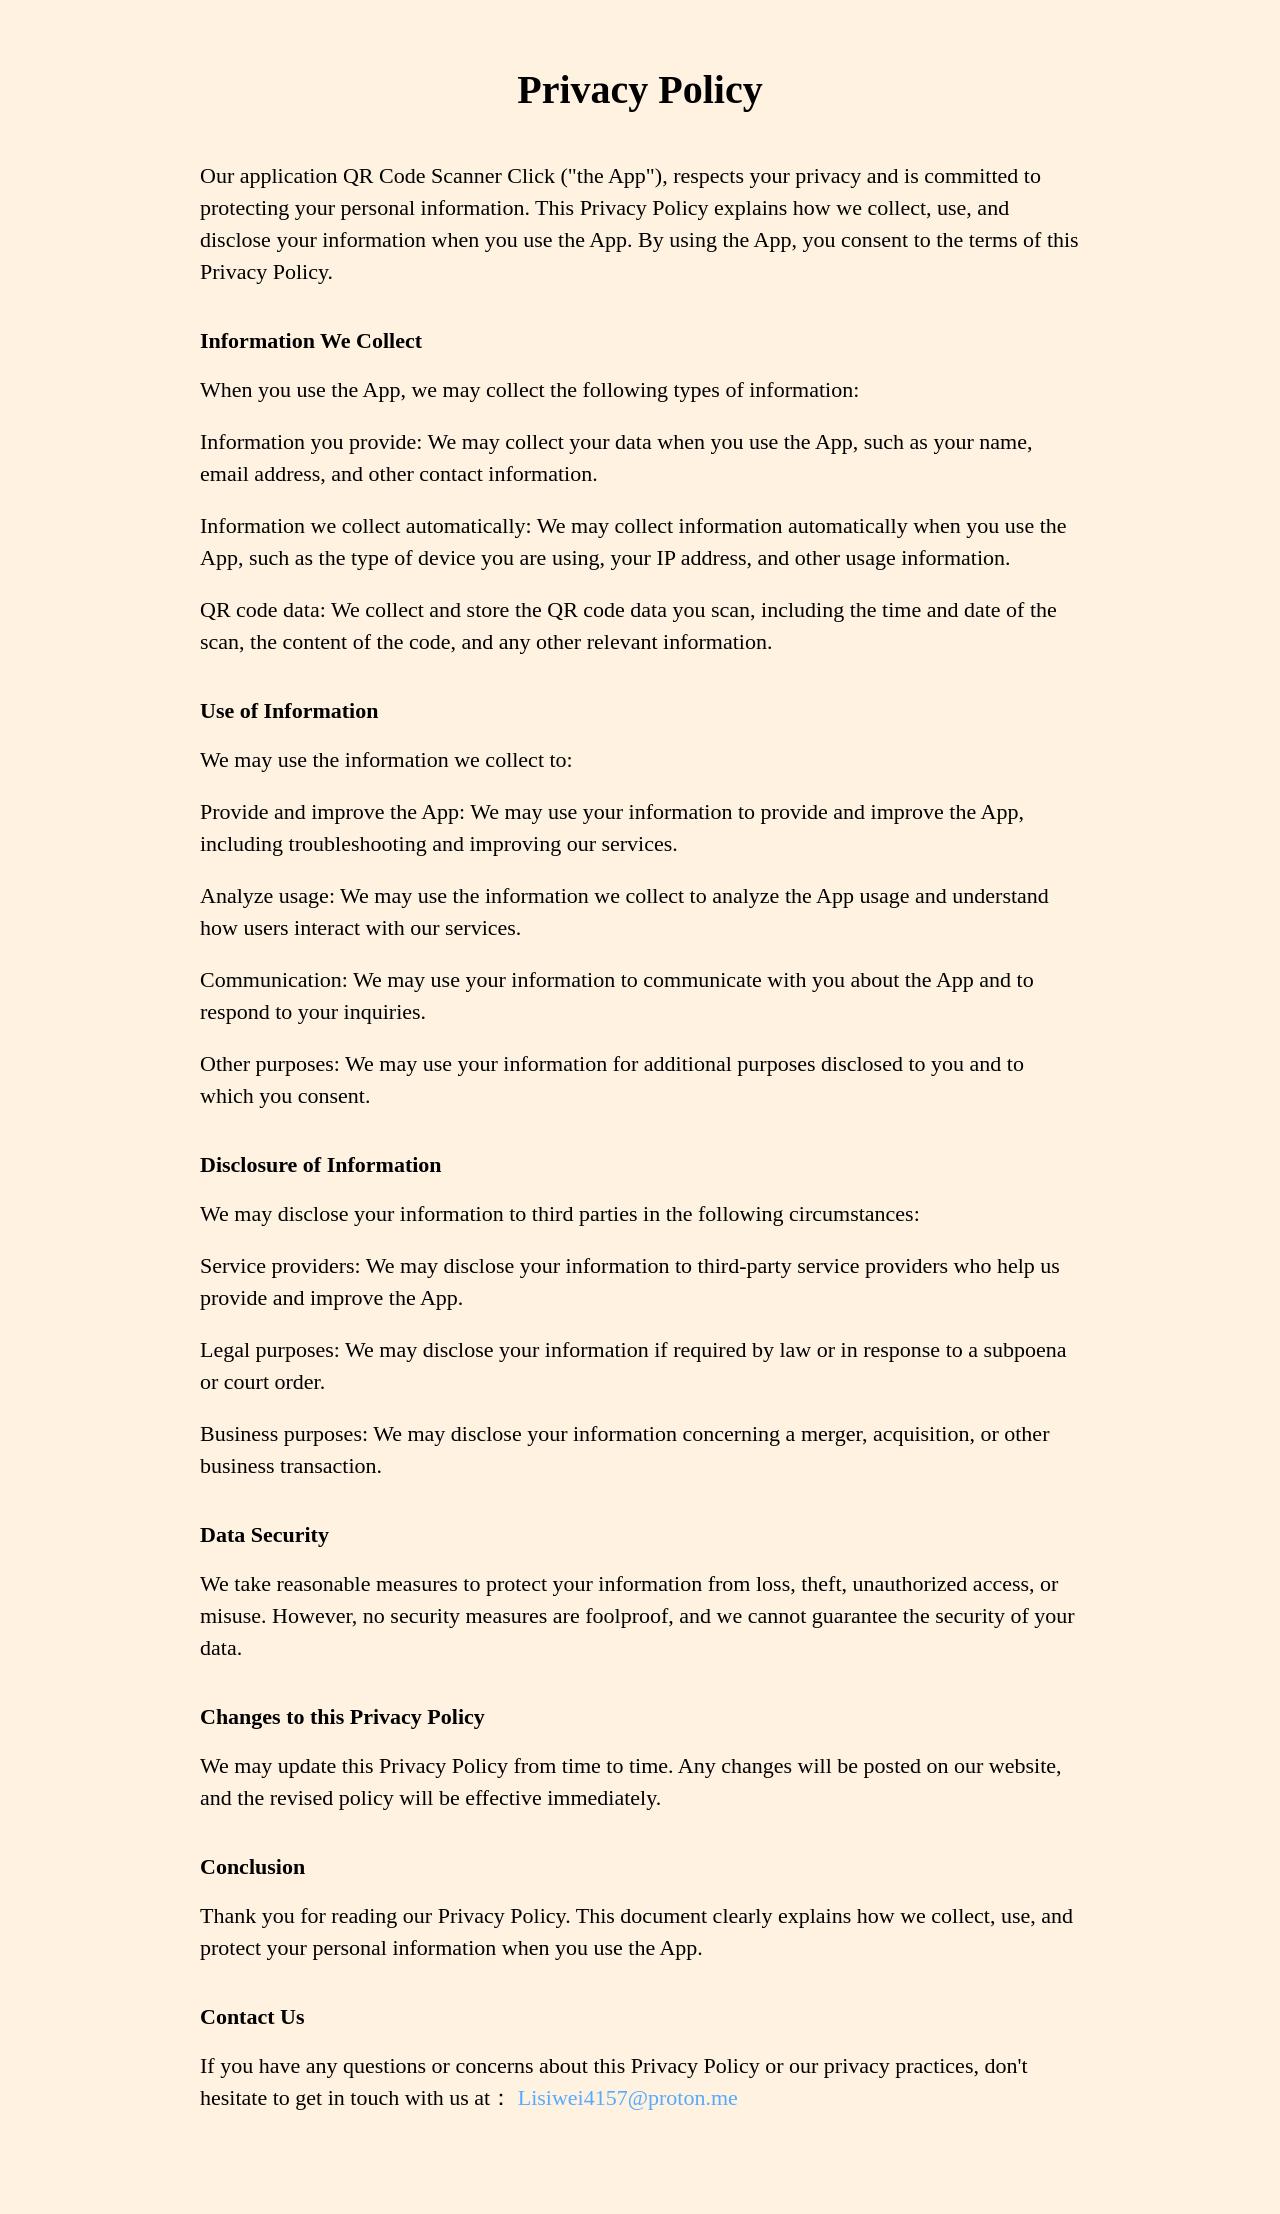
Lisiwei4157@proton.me (628, 2097)
